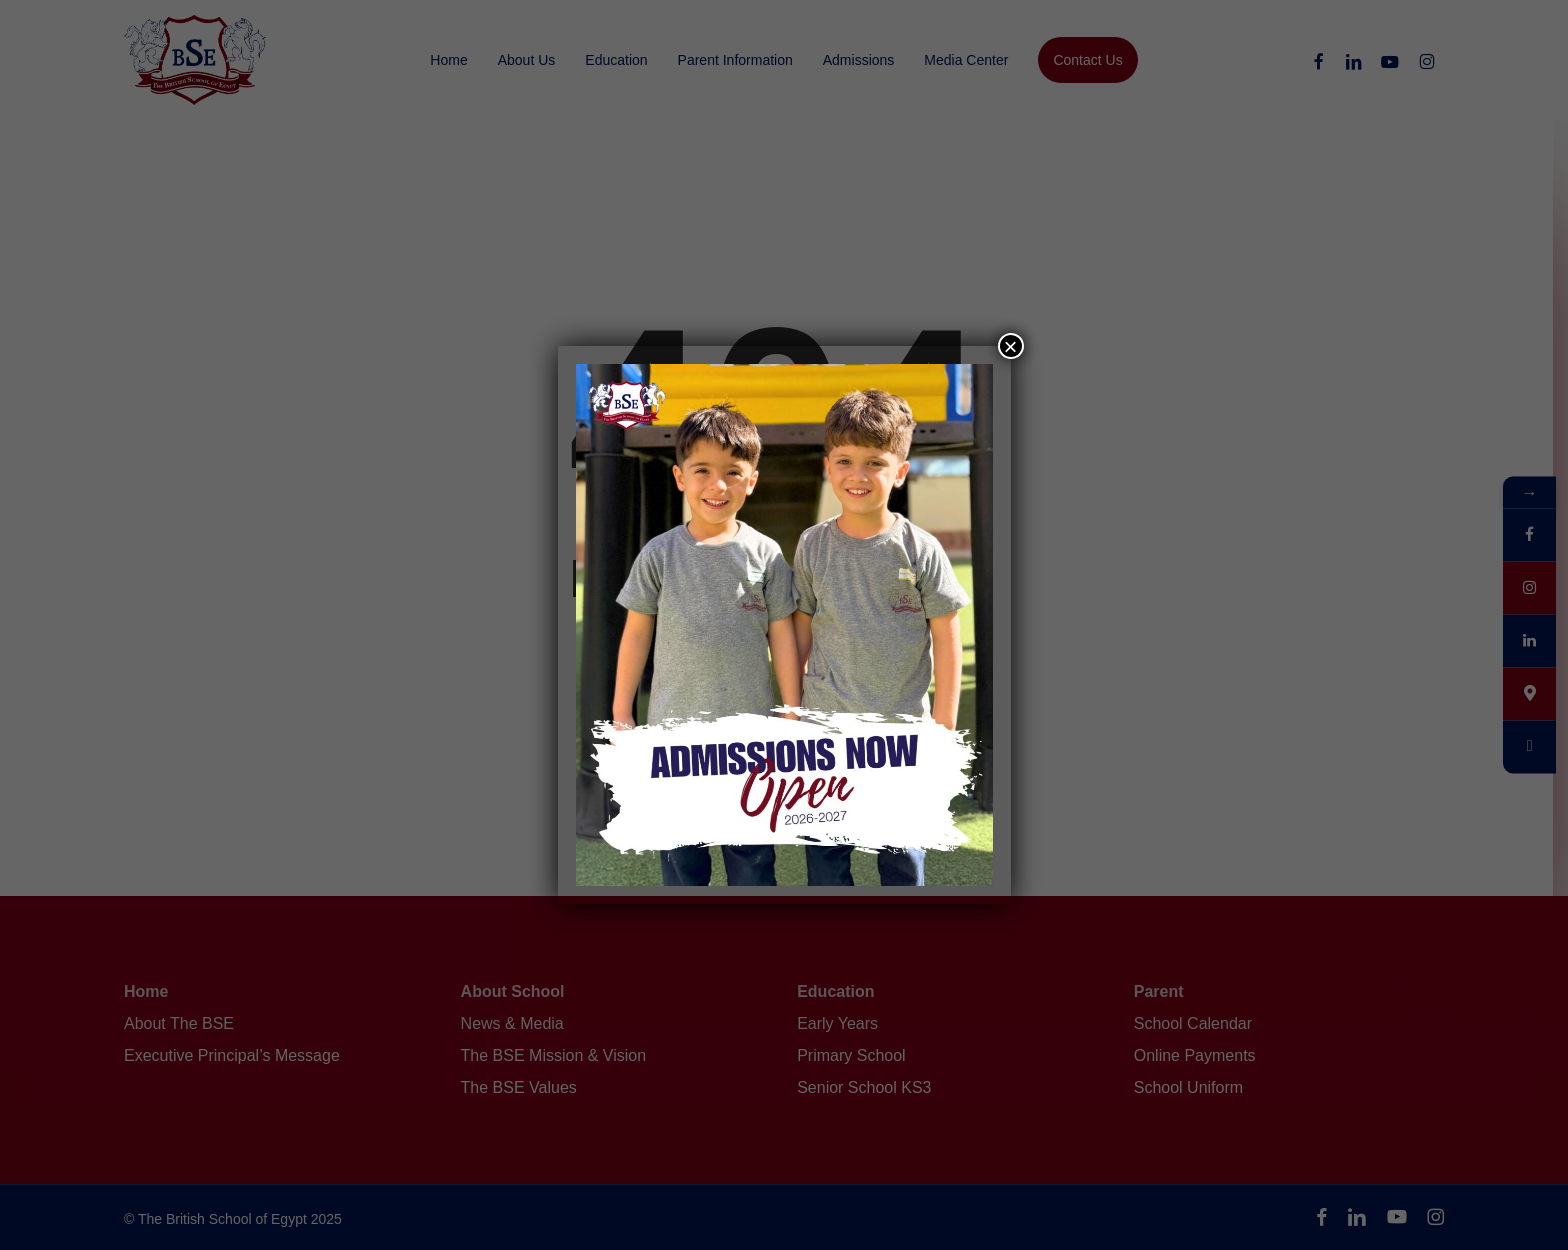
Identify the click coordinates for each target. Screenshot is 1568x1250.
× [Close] (1010, 346)
